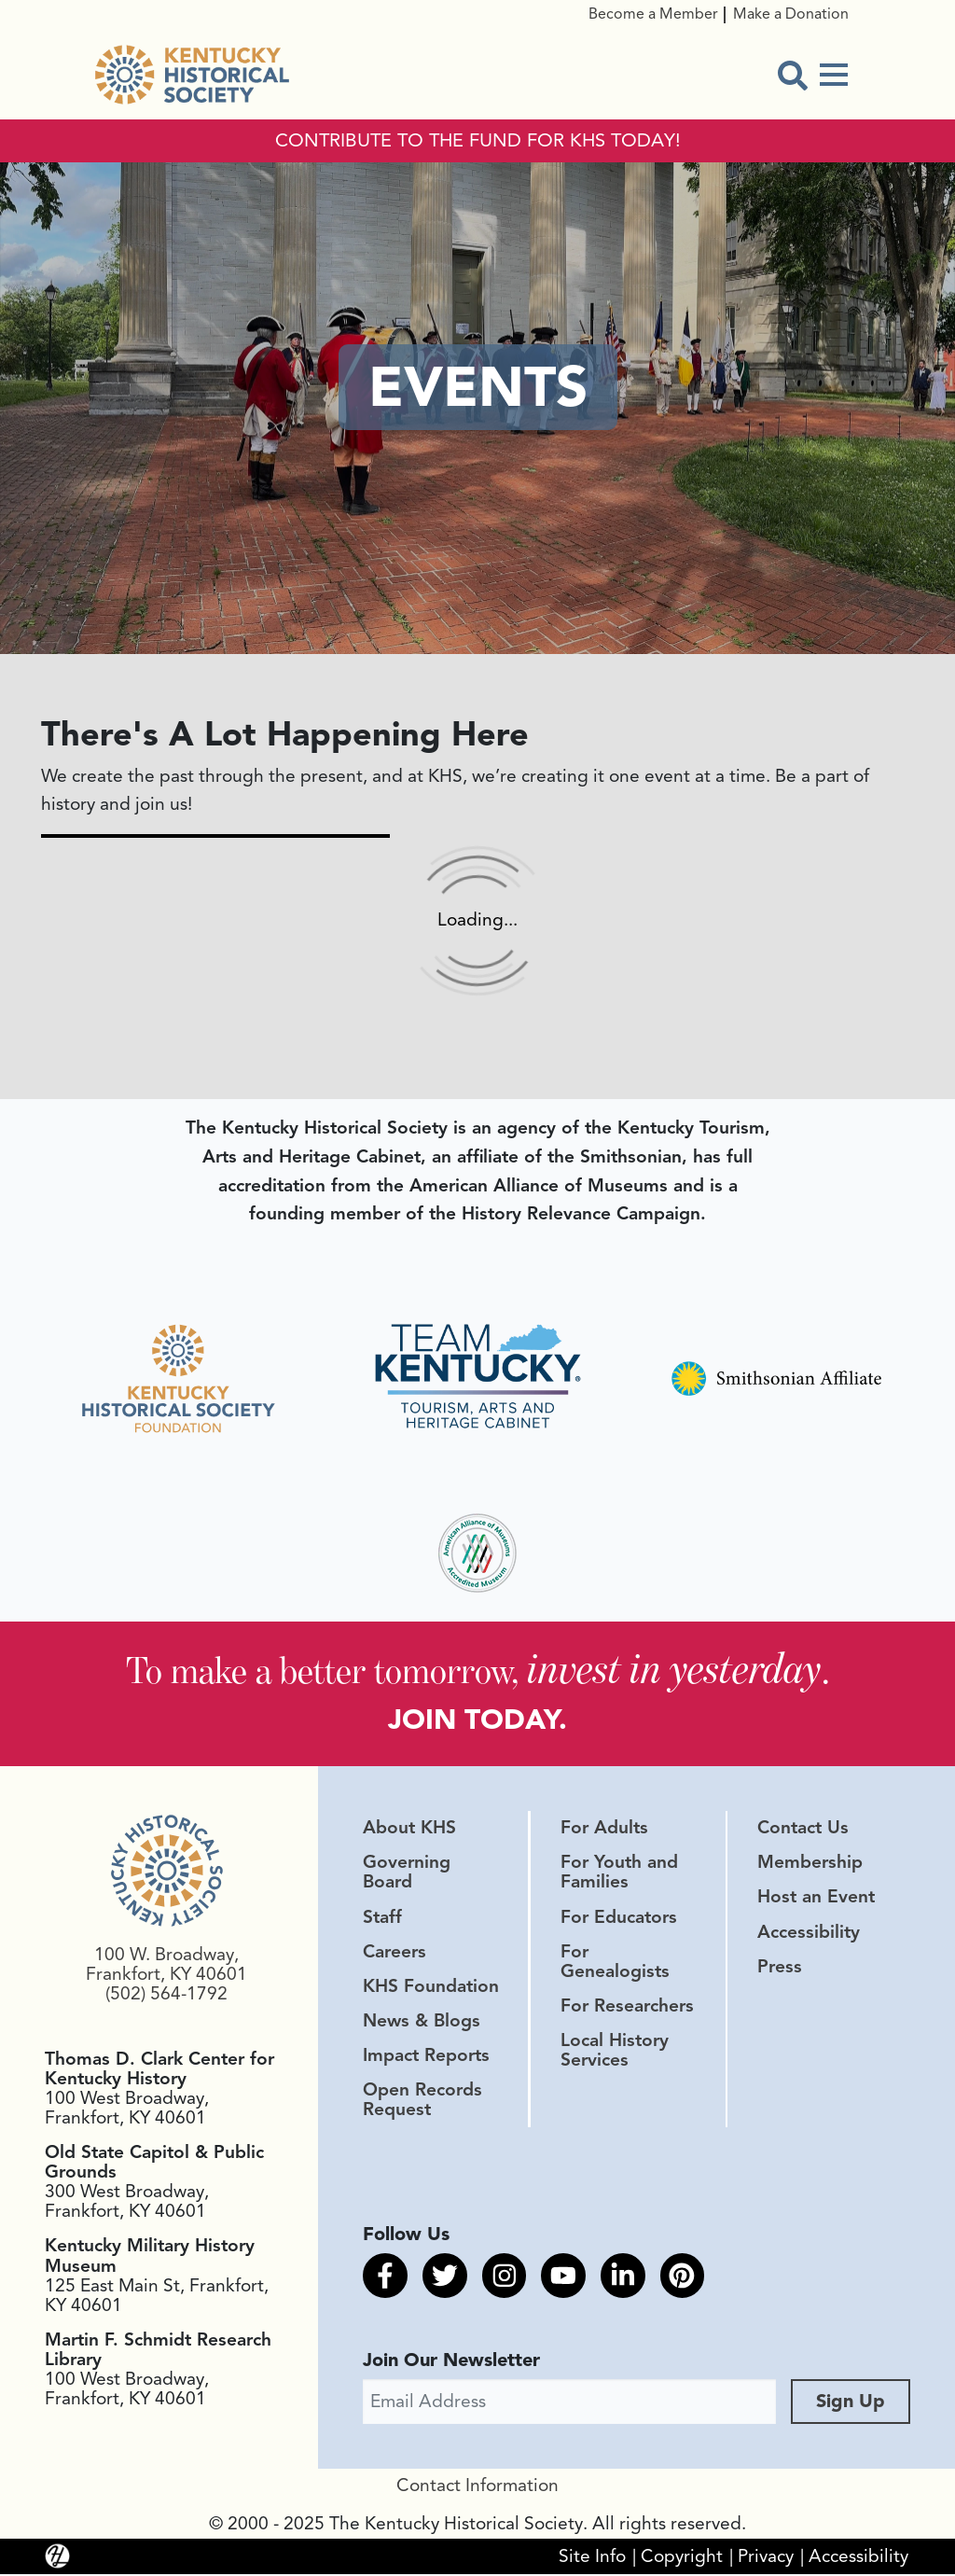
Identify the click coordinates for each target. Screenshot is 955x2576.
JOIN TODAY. (478, 1720)
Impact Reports (426, 2057)
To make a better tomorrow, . (478, 1668)
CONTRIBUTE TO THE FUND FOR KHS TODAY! (478, 141)
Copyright (682, 2558)
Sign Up (850, 2403)
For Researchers (627, 2008)
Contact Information (477, 2487)
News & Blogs (421, 2023)
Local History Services (615, 2052)
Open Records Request (422, 2102)
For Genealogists (615, 1963)
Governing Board (406, 1874)
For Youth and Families (619, 1874)
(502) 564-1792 (166, 1996)
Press (779, 1968)
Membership (810, 1864)
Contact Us (803, 1829)
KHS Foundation (431, 1988)
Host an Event (816, 1899)
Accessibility (808, 1934)
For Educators (619, 1919)
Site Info (592, 2558)
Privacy (766, 2558)
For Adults (604, 1829)
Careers (394, 1953)
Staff (382, 1919)
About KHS (409, 1829)
